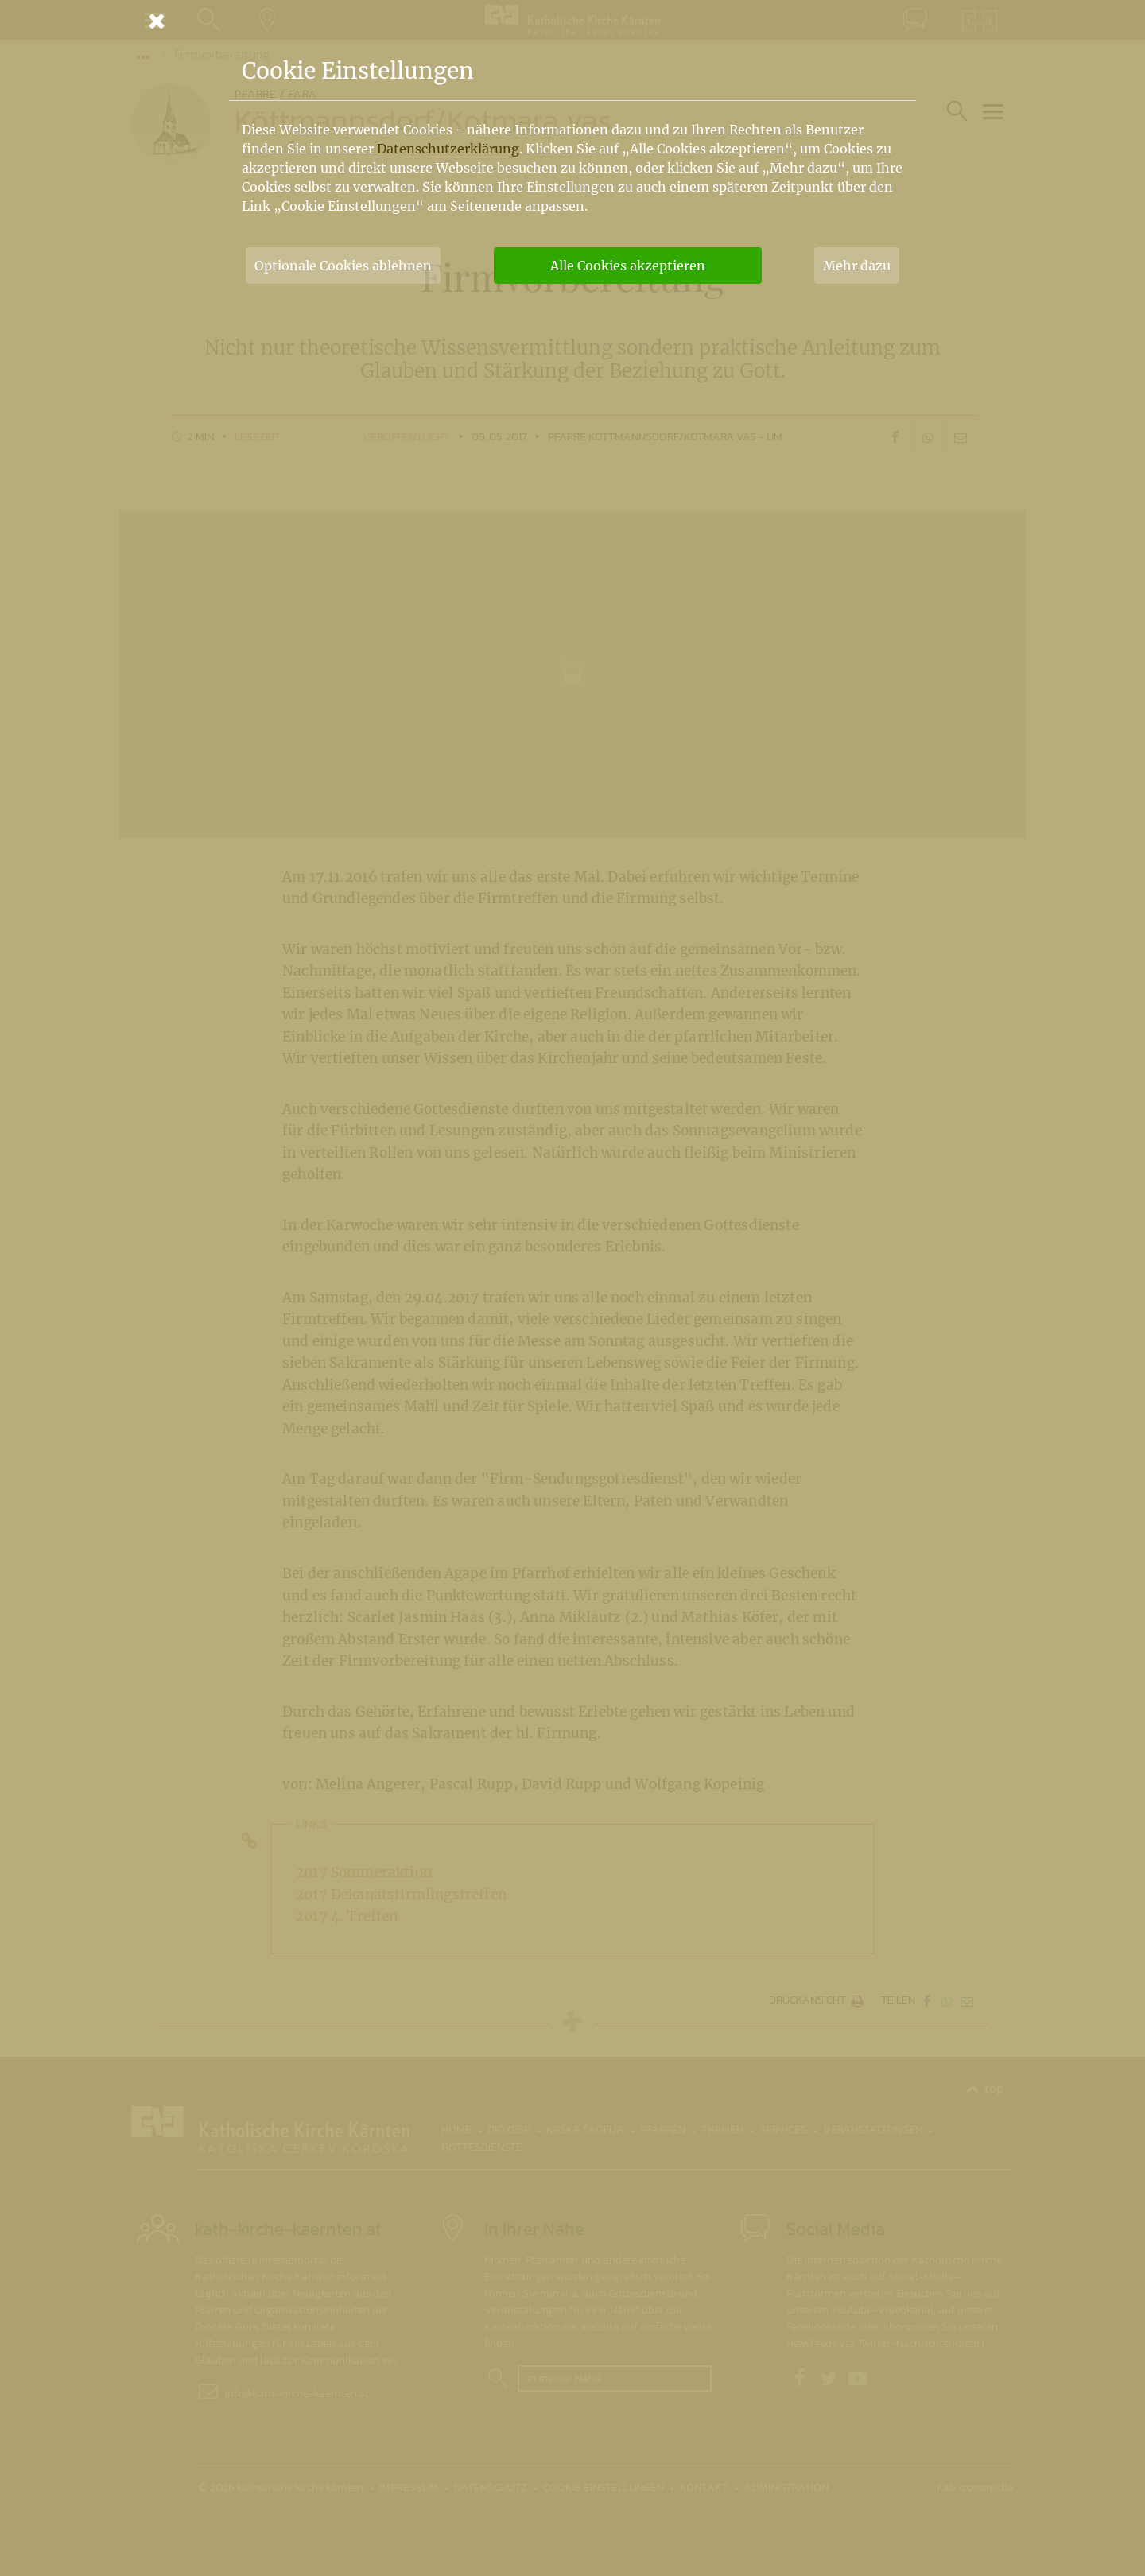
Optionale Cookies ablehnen (343, 266)
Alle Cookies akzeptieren (627, 266)
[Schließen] (572, 20)
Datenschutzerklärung (448, 149)
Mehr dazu (857, 266)
